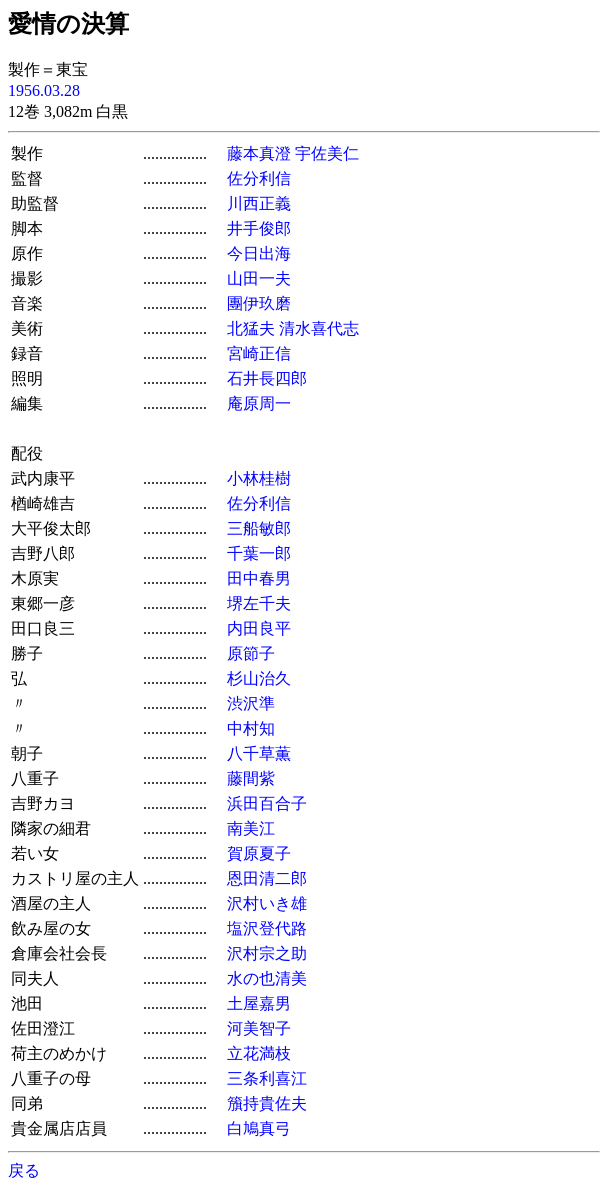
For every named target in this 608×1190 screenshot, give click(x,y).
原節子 (251, 653)
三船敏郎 (259, 528)
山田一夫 (259, 278)
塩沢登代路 (267, 928)
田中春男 (259, 578)
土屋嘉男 (259, 1003)
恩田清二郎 (267, 878)
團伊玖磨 (259, 303)
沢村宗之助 (267, 953)
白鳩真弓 (259, 1128)
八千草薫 (259, 753)
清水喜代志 (319, 328)
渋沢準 (251, 703)
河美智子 (259, 1028)
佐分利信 (259, 178)
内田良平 (259, 628)
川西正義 (259, 203)
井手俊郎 (259, 228)
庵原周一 (259, 403)
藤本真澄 (259, 153)
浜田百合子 (267, 803)
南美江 (251, 828)
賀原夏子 (259, 853)
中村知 (251, 728)
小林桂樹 (259, 478)
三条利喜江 (267, 1078)
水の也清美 (267, 978)
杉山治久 (259, 678)
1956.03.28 (44, 90)
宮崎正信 (259, 353)
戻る (24, 1170)
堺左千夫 (259, 603)
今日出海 (259, 253)
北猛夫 (251, 328)
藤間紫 (251, 778)
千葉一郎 (259, 553)
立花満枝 (259, 1053)
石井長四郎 (267, 378)
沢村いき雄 (267, 903)
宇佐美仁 (327, 153)
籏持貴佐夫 (267, 1103)
